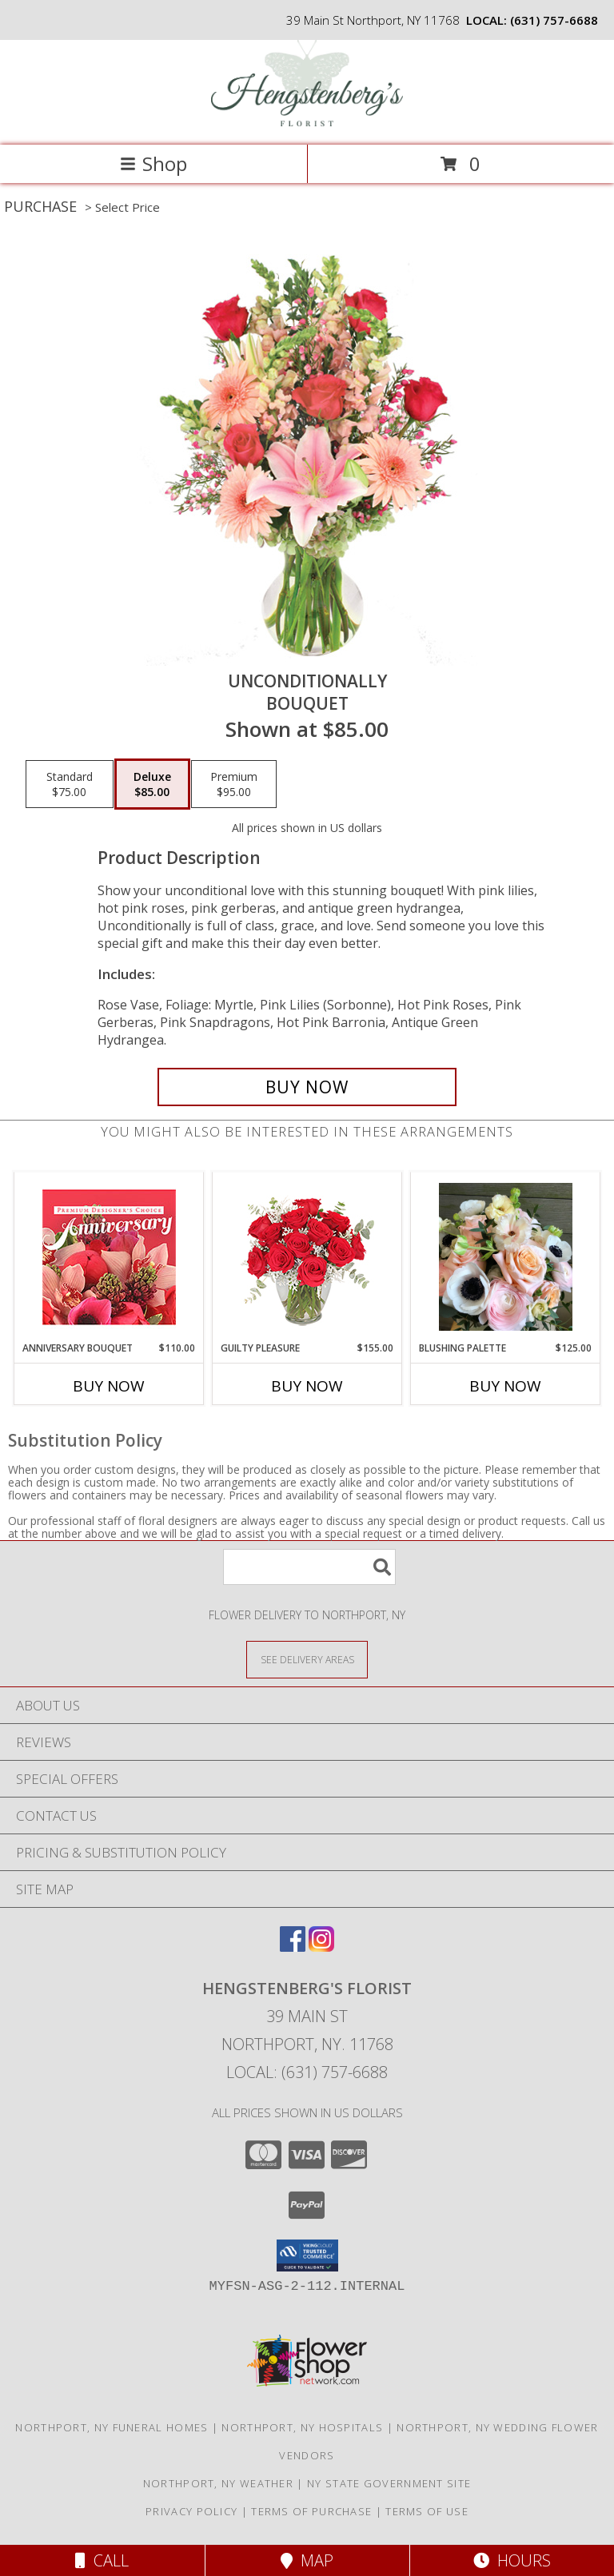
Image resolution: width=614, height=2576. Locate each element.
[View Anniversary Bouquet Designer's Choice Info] (109, 1257)
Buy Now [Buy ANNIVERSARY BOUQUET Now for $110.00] (109, 1386)
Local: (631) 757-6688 (307, 2072)
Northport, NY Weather (218, 2483)
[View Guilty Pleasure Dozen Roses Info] (307, 1256)
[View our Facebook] (292, 1946)
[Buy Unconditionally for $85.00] (307, 1087)
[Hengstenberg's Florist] (307, 121)
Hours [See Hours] (512, 2560)
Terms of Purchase (311, 2511)
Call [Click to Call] (102, 2560)
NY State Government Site (389, 2483)
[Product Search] (309, 1567)
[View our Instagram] (321, 1946)
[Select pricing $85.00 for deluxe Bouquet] (152, 784)
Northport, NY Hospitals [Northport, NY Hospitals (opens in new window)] (302, 2427)
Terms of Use (426, 2511)
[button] (307, 2255)
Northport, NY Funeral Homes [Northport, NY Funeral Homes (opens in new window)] (111, 2427)
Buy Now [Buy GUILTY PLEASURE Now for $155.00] (307, 1386)
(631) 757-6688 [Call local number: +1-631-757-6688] (554, 20)
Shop (153, 163)
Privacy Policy (191, 2511)
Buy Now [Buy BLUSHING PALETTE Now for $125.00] (505, 1386)
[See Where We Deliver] (307, 1658)
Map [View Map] (307, 2560)
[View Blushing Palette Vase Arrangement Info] (505, 1257)
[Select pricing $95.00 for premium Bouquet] (234, 784)
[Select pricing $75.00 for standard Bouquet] (69, 784)
